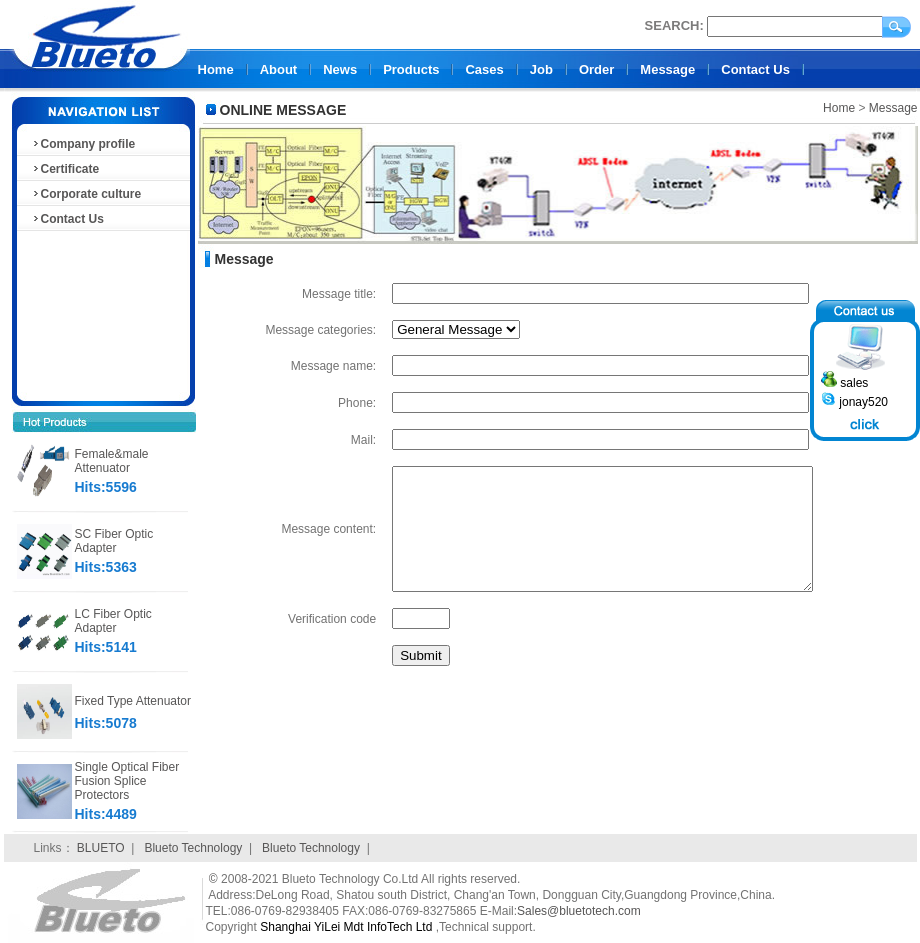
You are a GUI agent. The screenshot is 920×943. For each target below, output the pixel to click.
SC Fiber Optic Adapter (114, 541)
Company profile (83, 144)
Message (667, 69)
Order (596, 69)
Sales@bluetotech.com (579, 911)
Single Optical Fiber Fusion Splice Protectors (127, 781)
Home (216, 69)
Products (411, 69)
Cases (484, 69)
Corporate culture (86, 194)
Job (541, 69)
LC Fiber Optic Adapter (113, 621)
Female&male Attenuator (112, 461)
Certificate (65, 169)
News (340, 69)
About (279, 69)
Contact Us (755, 69)
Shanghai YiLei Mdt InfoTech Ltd (346, 927)
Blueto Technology (193, 848)
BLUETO (101, 848)
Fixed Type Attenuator (133, 701)
